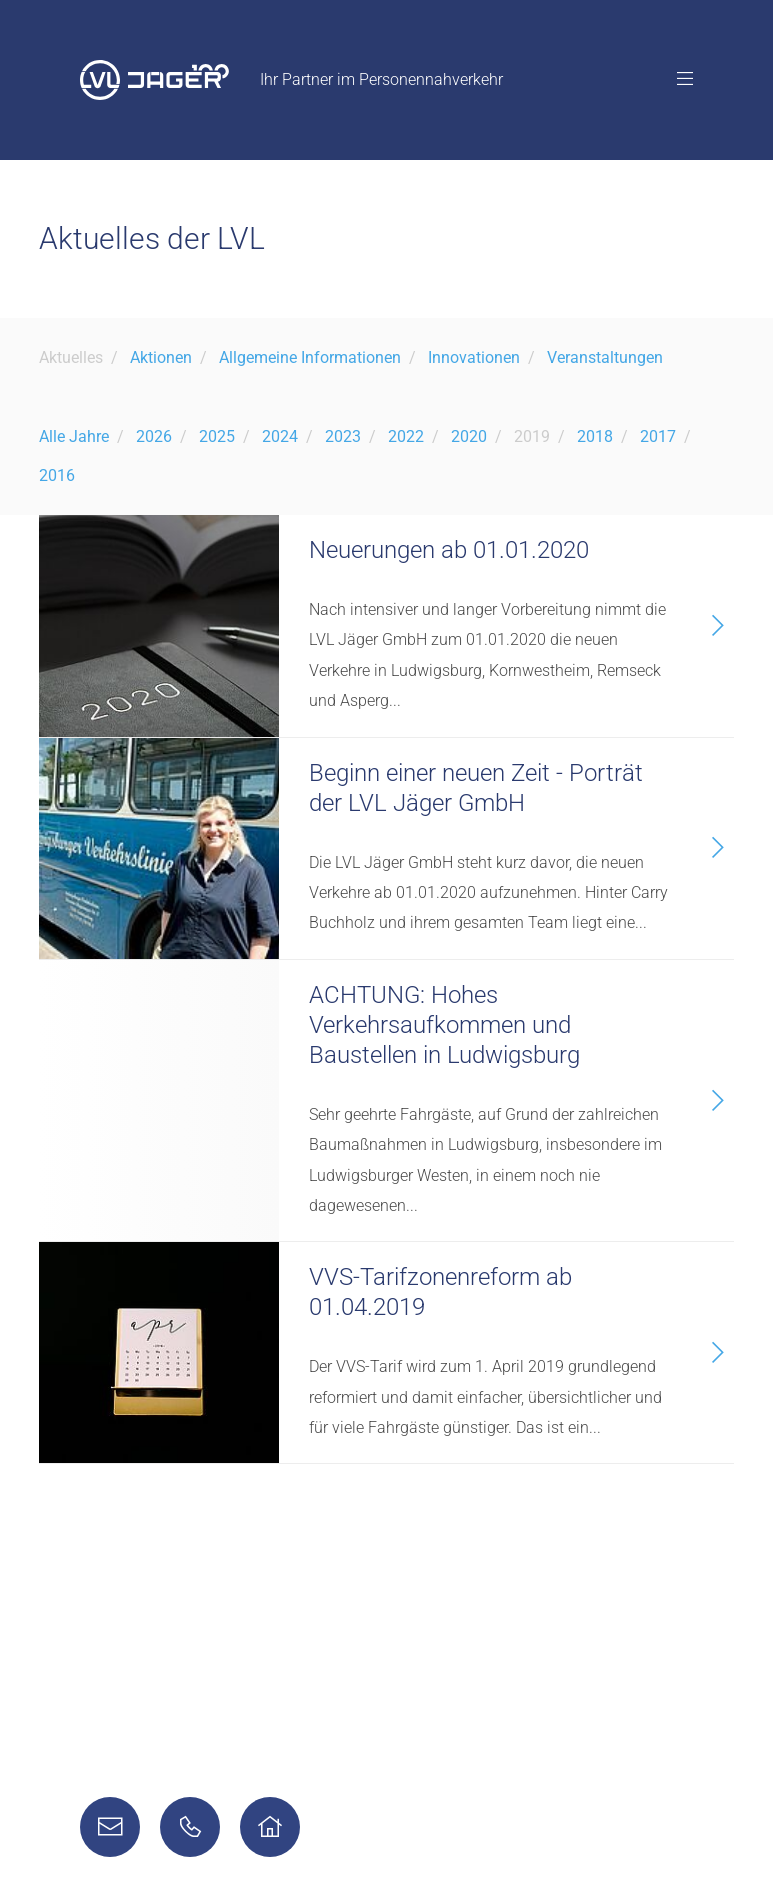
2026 (154, 436)
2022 (406, 436)
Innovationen (474, 357)
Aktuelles (71, 357)
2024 (280, 436)
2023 (343, 436)
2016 (57, 475)
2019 (532, 436)
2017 (658, 436)
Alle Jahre (74, 436)
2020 (469, 436)
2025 (217, 436)
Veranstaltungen (605, 357)
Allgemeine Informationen (310, 357)
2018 (595, 436)
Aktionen (161, 357)
